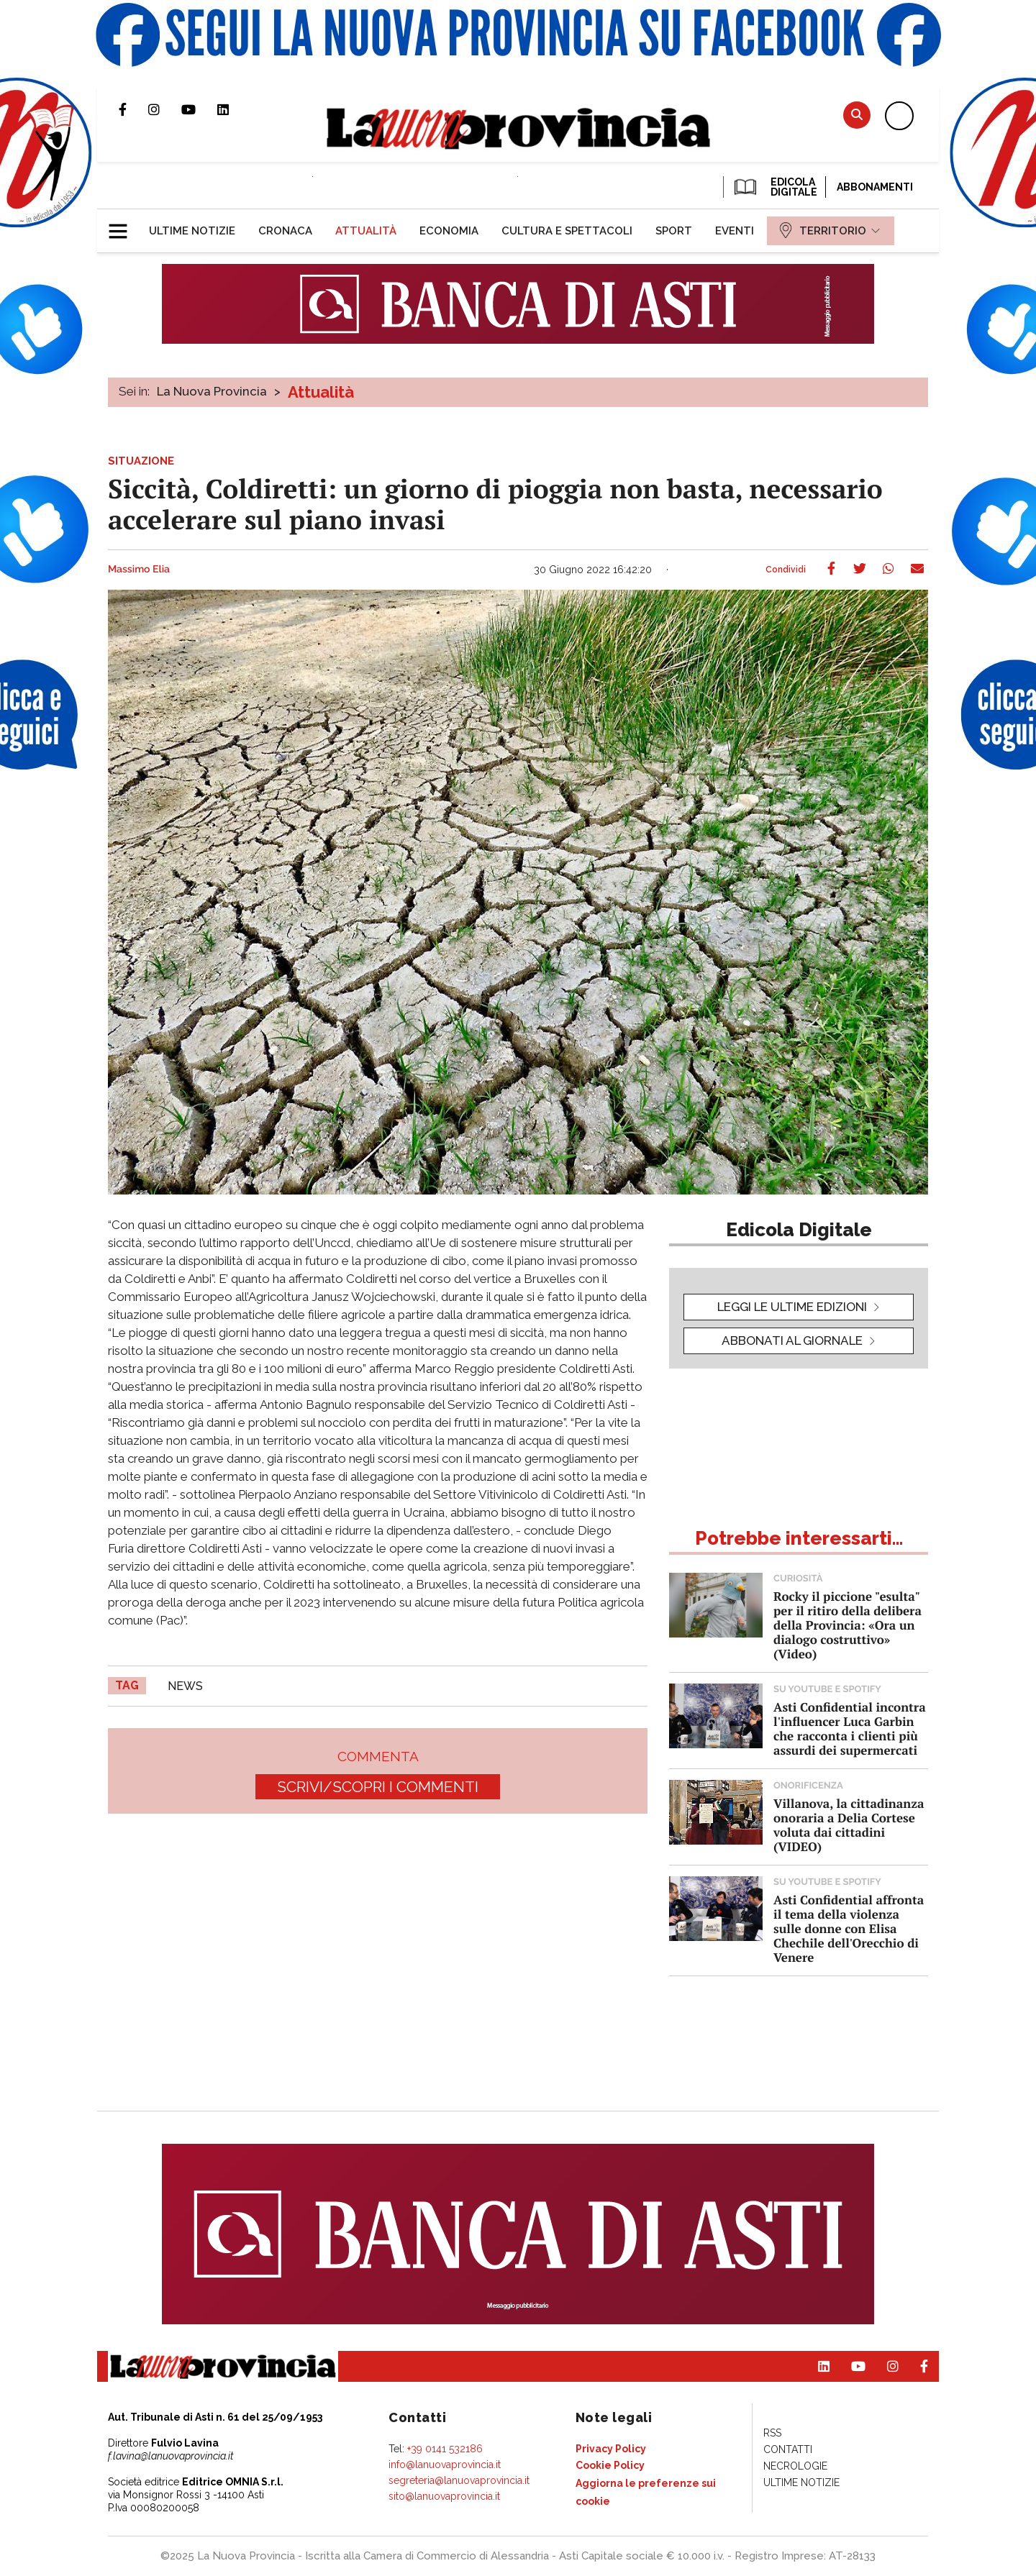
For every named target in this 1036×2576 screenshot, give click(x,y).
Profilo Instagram (164, 109)
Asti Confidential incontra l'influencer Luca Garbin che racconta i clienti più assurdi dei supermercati (849, 1728)
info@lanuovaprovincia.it (444, 2464)
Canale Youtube (199, 109)
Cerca (857, 114)
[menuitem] (192, 230)
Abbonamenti (875, 187)
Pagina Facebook (133, 109)
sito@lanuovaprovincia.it (444, 2496)
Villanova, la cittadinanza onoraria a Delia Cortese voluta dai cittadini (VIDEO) (848, 1825)
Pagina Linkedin (233, 109)
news (185, 1686)
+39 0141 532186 (445, 2448)
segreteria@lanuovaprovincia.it (459, 2480)
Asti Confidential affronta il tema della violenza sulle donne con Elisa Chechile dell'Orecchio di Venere (848, 1928)
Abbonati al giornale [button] (792, 1340)
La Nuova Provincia (212, 391)
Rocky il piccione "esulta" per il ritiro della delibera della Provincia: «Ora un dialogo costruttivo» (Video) (847, 1625)
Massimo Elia (139, 569)
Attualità (321, 392)
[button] (123, 225)
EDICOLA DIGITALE (774, 187)
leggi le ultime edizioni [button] (792, 1307)
